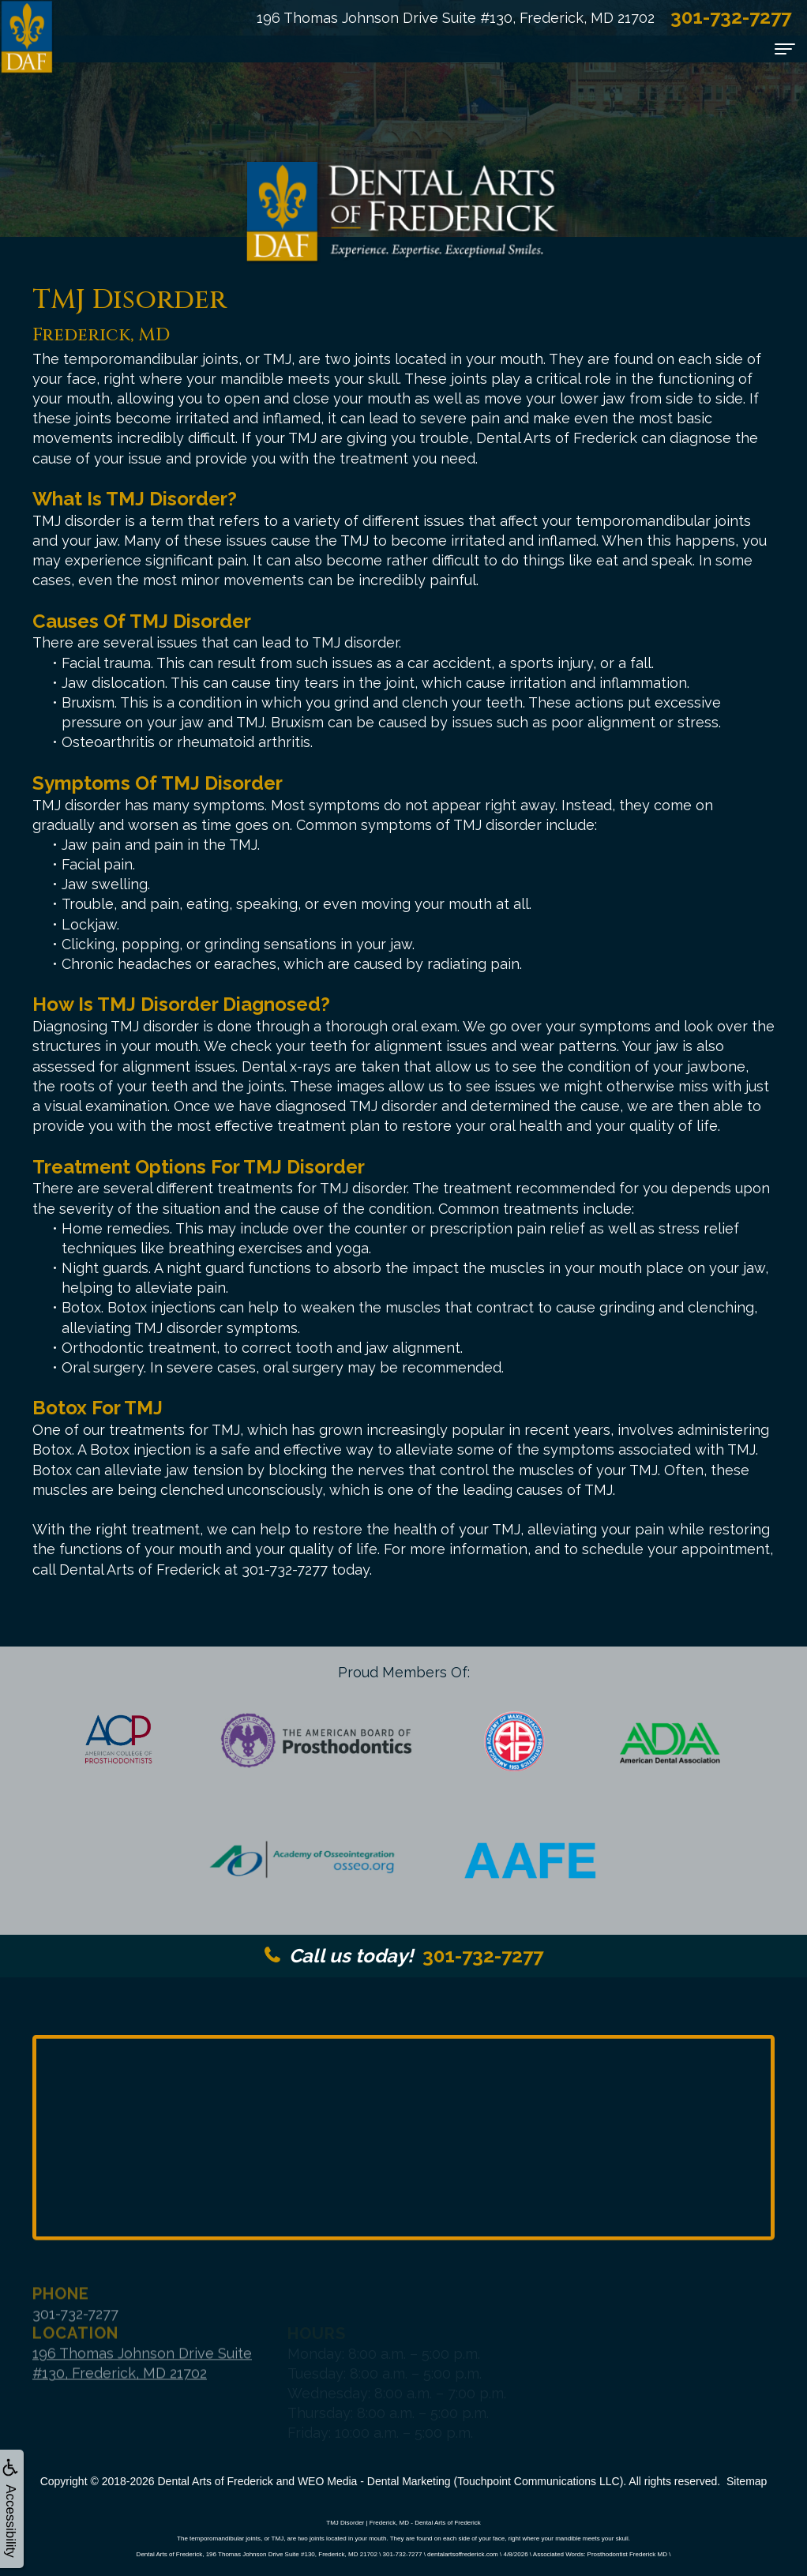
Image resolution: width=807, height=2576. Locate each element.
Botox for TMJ (97, 1407)
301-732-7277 (404, 1955)
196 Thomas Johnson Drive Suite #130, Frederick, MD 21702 (456, 17)
